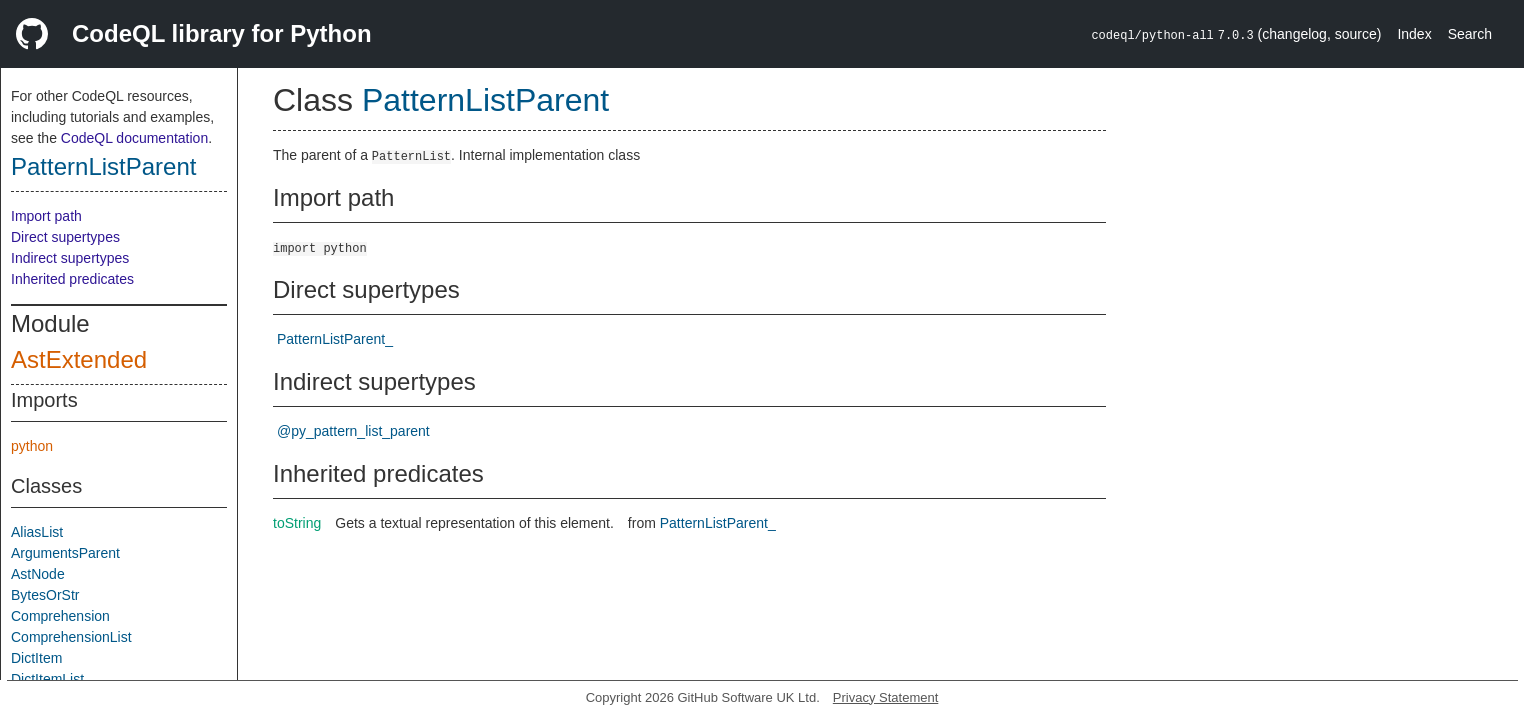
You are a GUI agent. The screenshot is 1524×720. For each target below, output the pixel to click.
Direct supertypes (65, 237)
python (32, 446)
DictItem (36, 658)
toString (297, 523)
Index (1414, 34)
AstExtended (79, 359)
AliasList (37, 532)
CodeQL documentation (134, 138)
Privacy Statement (886, 697)
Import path (46, 216)
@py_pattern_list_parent (353, 431)
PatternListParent (103, 166)
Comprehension (60, 616)
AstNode (38, 574)
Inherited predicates (72, 279)
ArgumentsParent (65, 553)
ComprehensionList (71, 637)
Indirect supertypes (70, 258)
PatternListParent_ (335, 339)
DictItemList (47, 679)
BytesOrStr (45, 595)
